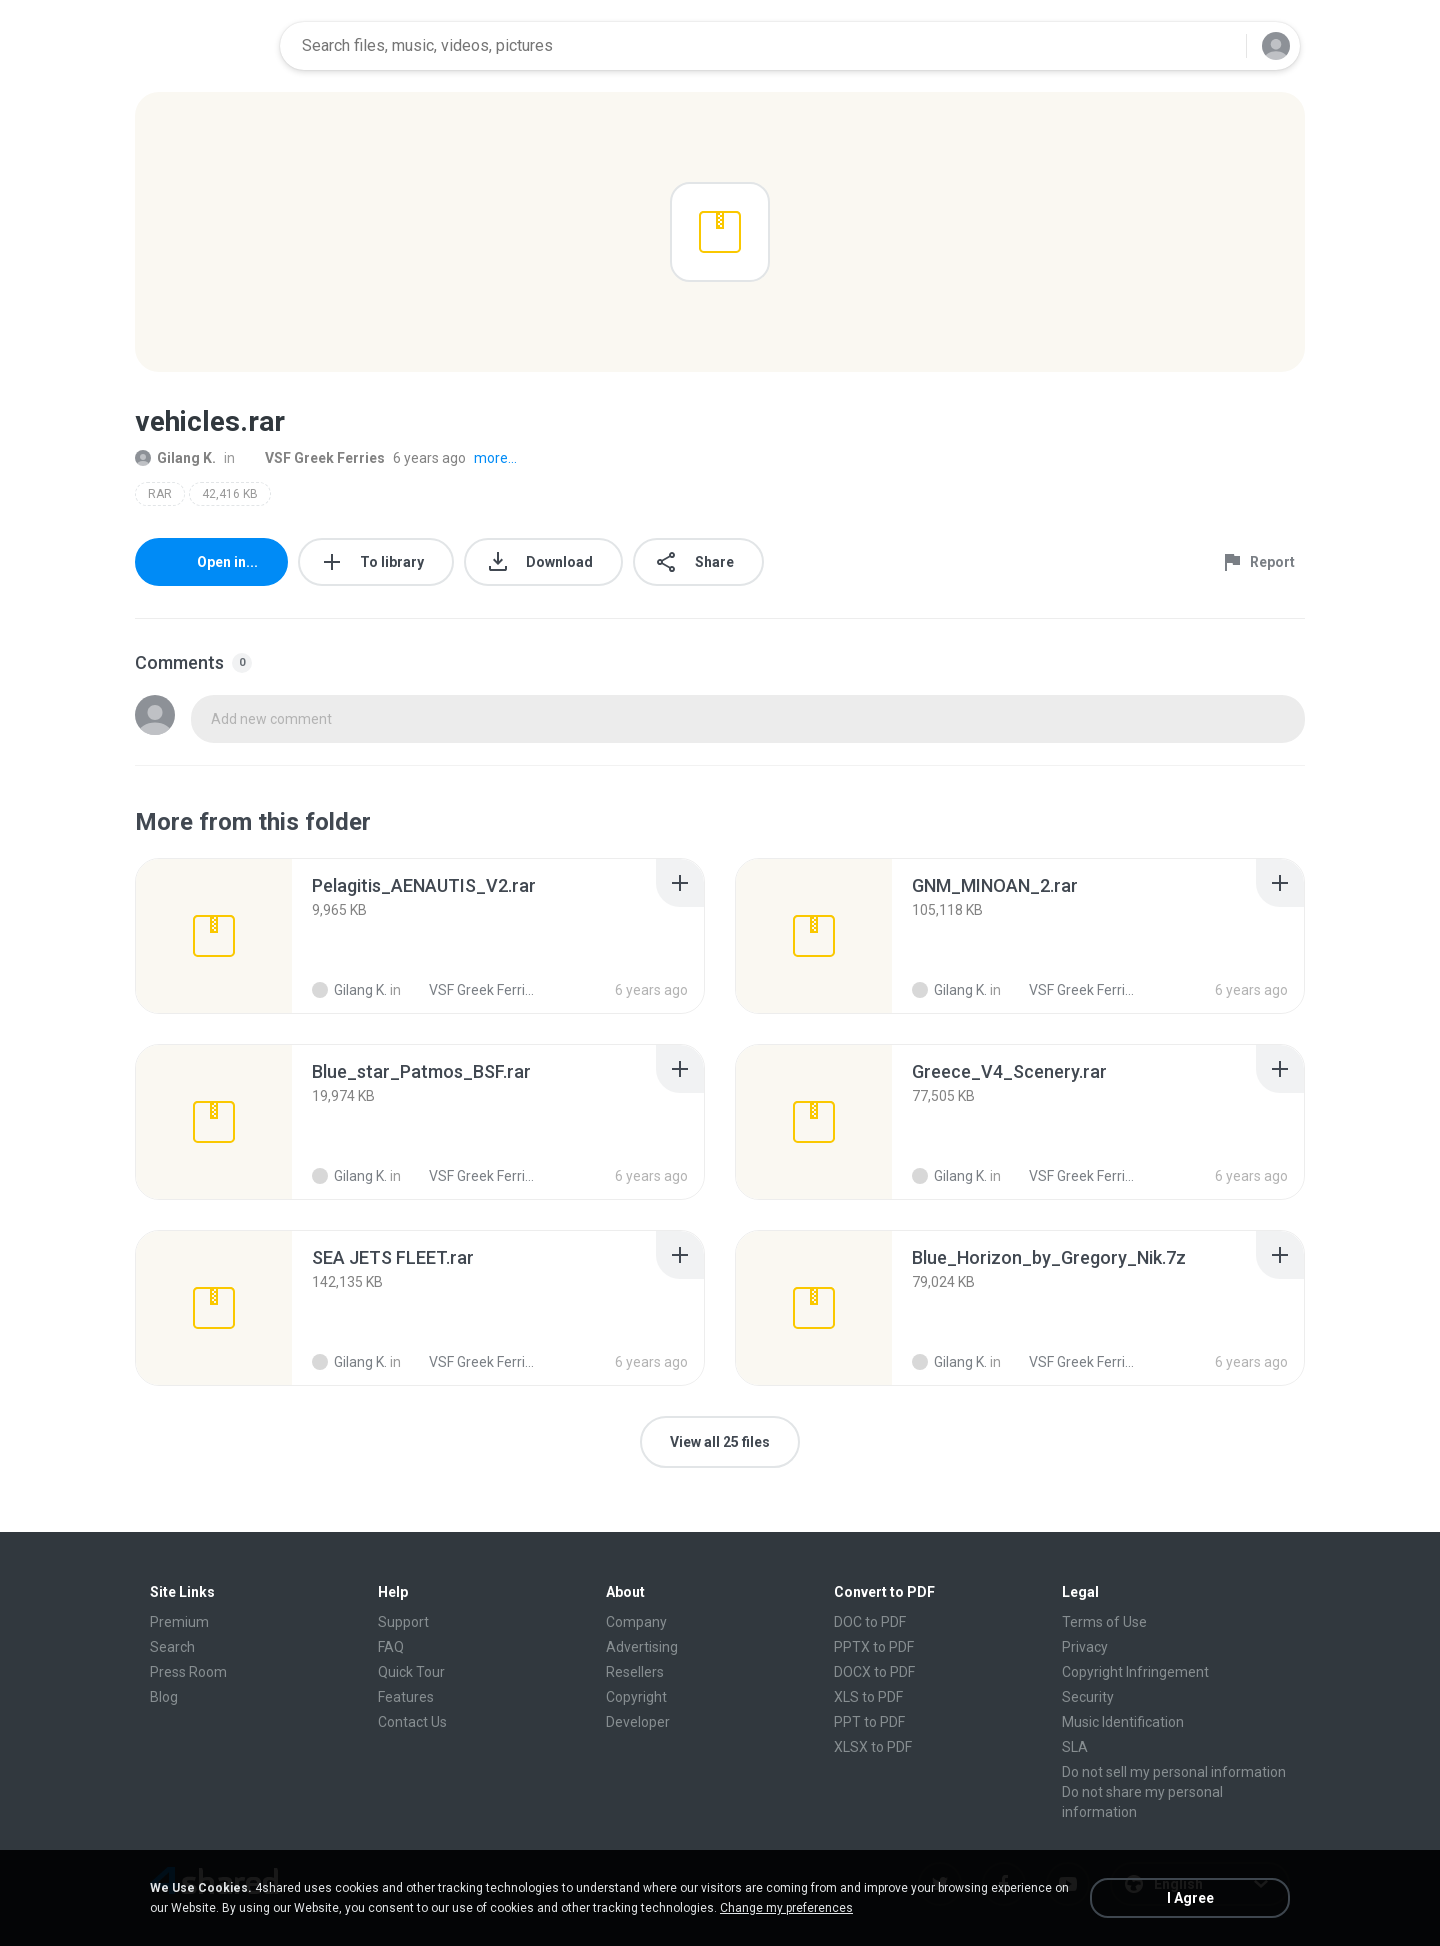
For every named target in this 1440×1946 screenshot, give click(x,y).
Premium (179, 1622)
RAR (160, 494)
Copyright (636, 1697)
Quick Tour (411, 1672)
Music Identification (1123, 1722)
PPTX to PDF (874, 1647)
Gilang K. (175, 458)
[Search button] (1219, 46)
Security (1088, 1697)
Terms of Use (1104, 1622)
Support (403, 1622)
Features (406, 1697)
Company (636, 1622)
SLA (1075, 1747)
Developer (638, 1722)
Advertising (642, 1647)
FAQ (391, 1647)
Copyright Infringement (1135, 1672)
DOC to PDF (870, 1622)
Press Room (188, 1672)
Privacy (1085, 1647)
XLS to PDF (868, 1697)
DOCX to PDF (874, 1672)
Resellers (635, 1672)
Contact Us (412, 1722)
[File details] (214, 936)
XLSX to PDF (873, 1747)
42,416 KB (230, 494)
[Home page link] (201, 46)
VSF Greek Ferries (314, 458)
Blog (164, 1697)
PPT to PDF (869, 1722)
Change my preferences (786, 1908)
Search (172, 1647)
